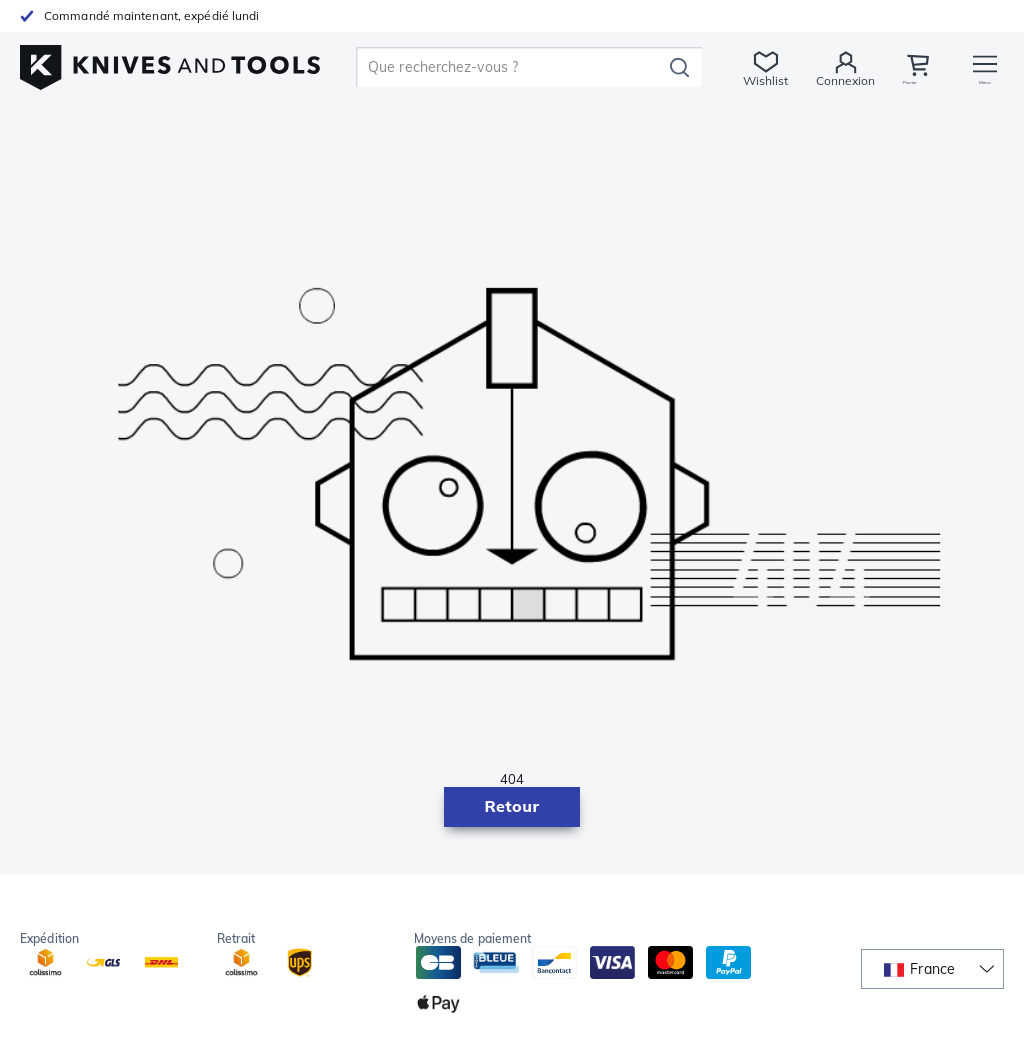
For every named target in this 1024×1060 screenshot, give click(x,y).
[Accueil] (170, 61)
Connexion (839, 80)
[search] (509, 67)
